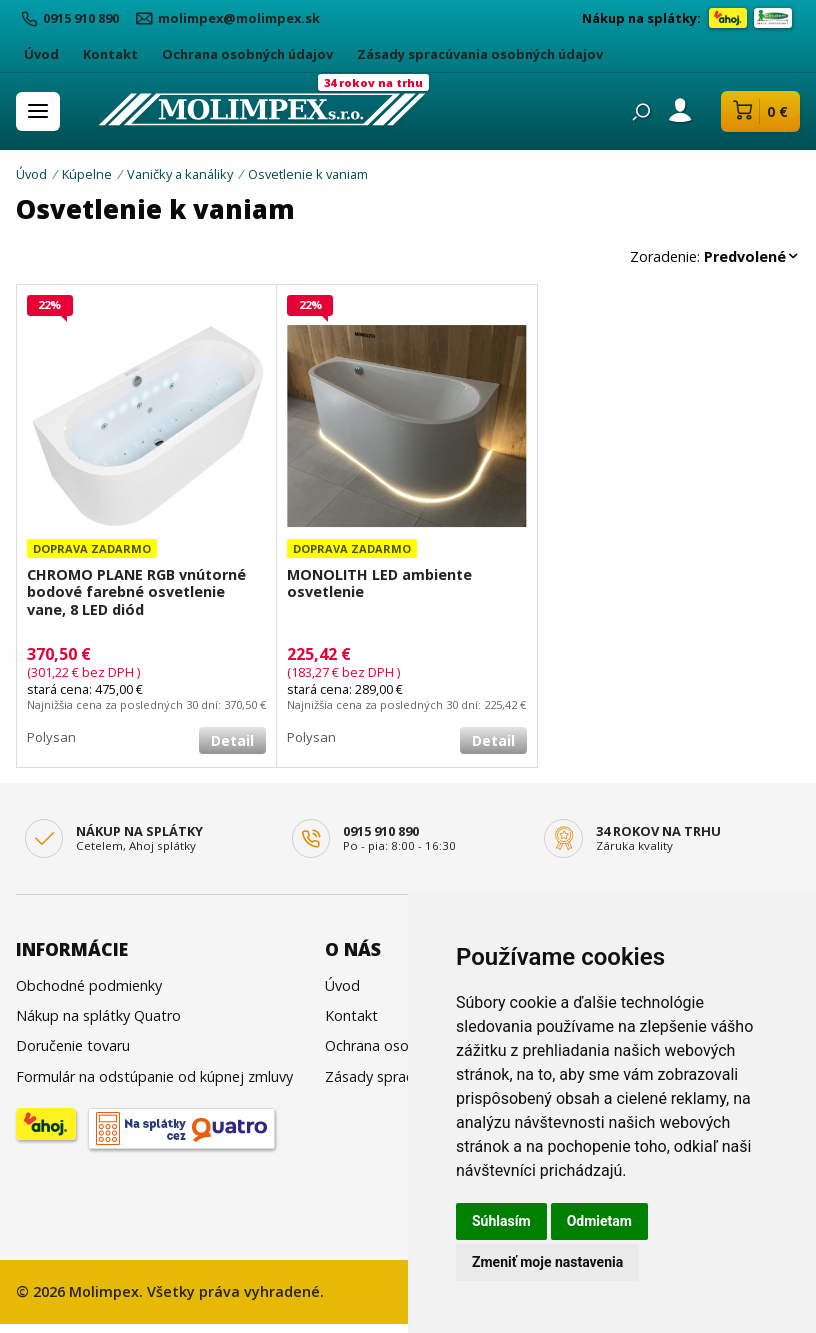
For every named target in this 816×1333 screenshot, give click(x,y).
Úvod (31, 174)
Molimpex (104, 1291)
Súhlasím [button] (501, 1221)
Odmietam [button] (599, 1221)
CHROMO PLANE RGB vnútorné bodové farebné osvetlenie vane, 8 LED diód (136, 592)
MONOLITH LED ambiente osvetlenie (379, 583)
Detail (232, 740)
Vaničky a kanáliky (180, 174)
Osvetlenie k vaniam (308, 174)
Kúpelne (87, 174)
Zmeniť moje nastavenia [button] (547, 1262)
